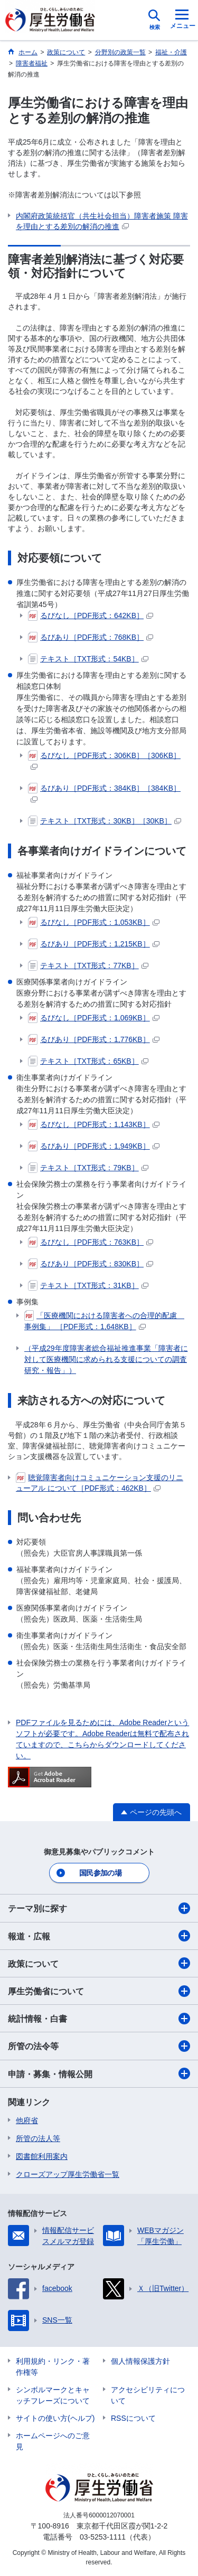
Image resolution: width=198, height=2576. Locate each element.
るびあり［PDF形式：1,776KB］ (93, 1039)
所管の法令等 (99, 2046)
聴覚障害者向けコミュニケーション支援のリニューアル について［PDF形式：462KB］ (99, 1482)
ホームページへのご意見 (53, 2441)
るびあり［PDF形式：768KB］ (90, 637)
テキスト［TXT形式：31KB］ (88, 1285)
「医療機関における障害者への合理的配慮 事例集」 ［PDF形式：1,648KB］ (104, 1320)
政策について (99, 1963)
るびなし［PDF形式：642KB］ (90, 615)
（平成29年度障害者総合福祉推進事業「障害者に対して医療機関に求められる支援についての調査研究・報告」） (106, 1359)
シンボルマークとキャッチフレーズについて (53, 2395)
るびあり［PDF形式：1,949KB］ (93, 1146)
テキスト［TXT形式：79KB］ (88, 1167)
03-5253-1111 (103, 2537)
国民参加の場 (100, 1873)
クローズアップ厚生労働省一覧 (67, 2174)
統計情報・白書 (99, 2018)
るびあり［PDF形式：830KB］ (90, 1263)
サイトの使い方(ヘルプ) (55, 2418)
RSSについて (133, 2418)
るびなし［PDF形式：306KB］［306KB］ (104, 760)
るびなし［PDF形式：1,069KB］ (93, 1017)
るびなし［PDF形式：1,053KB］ (93, 922)
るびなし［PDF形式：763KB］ (90, 1242)
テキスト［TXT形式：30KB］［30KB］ (104, 821)
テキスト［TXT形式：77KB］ (88, 965)
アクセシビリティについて (148, 2395)
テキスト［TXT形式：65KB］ (88, 1061)
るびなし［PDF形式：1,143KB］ (93, 1124)
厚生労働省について (99, 1991)
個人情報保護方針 (140, 2361)
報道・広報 (99, 1936)
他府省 (27, 2120)
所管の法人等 (38, 2138)
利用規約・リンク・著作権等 (53, 2366)
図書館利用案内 (42, 2156)
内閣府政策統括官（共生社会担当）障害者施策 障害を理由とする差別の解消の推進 (102, 221)
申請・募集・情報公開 (99, 2073)
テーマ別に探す (99, 1908)
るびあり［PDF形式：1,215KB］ (93, 944)
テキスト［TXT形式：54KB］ (88, 659)
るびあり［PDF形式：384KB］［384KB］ (104, 792)
